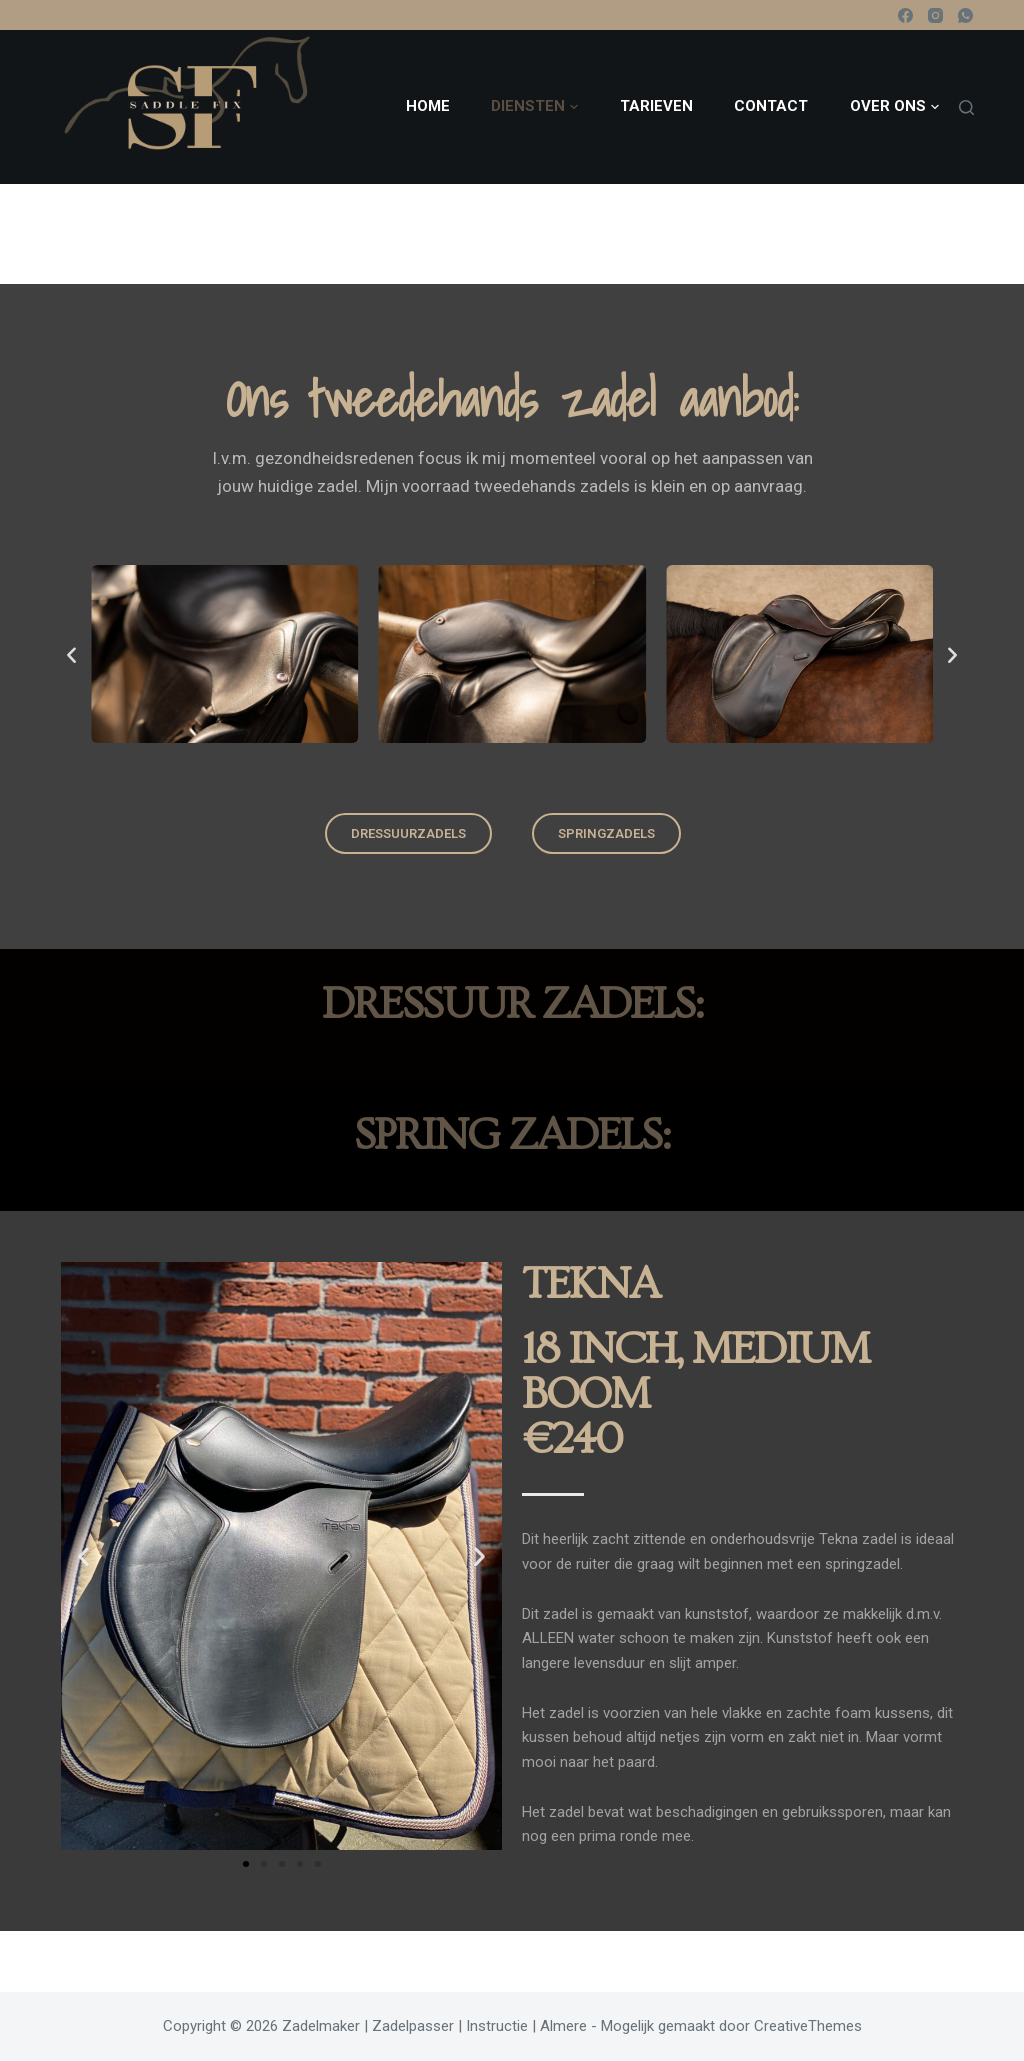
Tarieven (656, 106)
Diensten (534, 107)
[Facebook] (905, 15)
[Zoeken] (966, 107)
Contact (771, 106)
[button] (71, 654)
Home (428, 106)
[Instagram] (935, 15)
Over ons (894, 107)
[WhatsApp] (965, 15)
